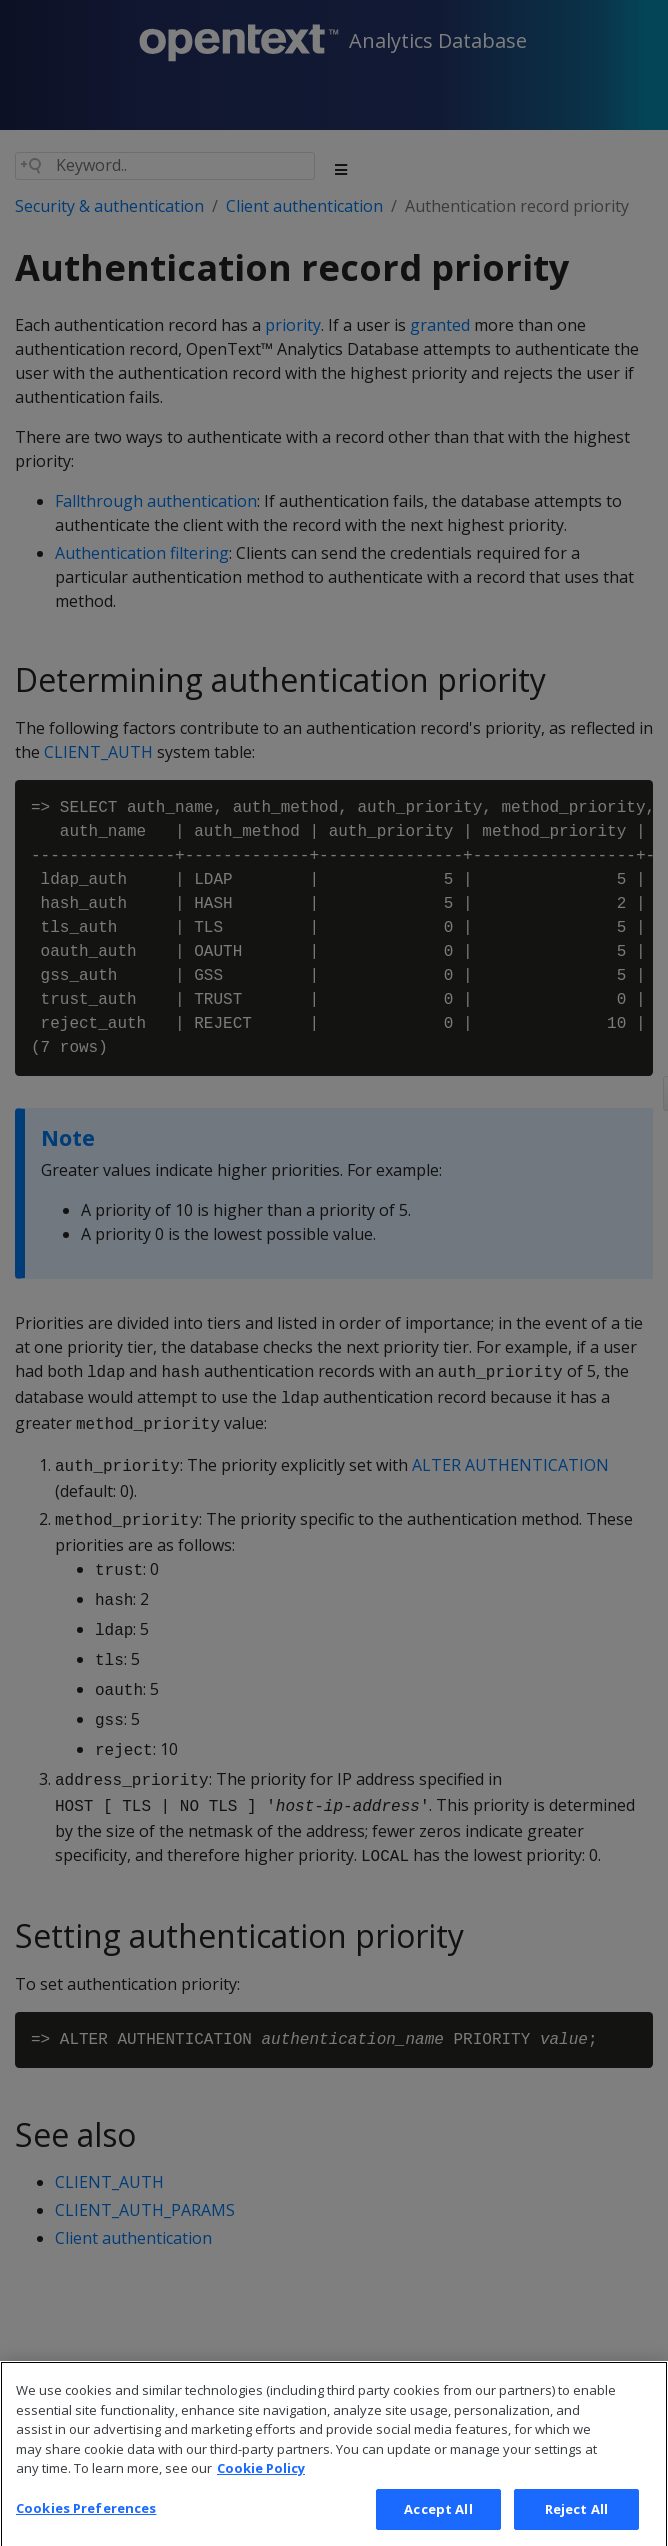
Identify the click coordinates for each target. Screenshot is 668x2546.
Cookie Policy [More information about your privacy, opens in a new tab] (261, 2487)
